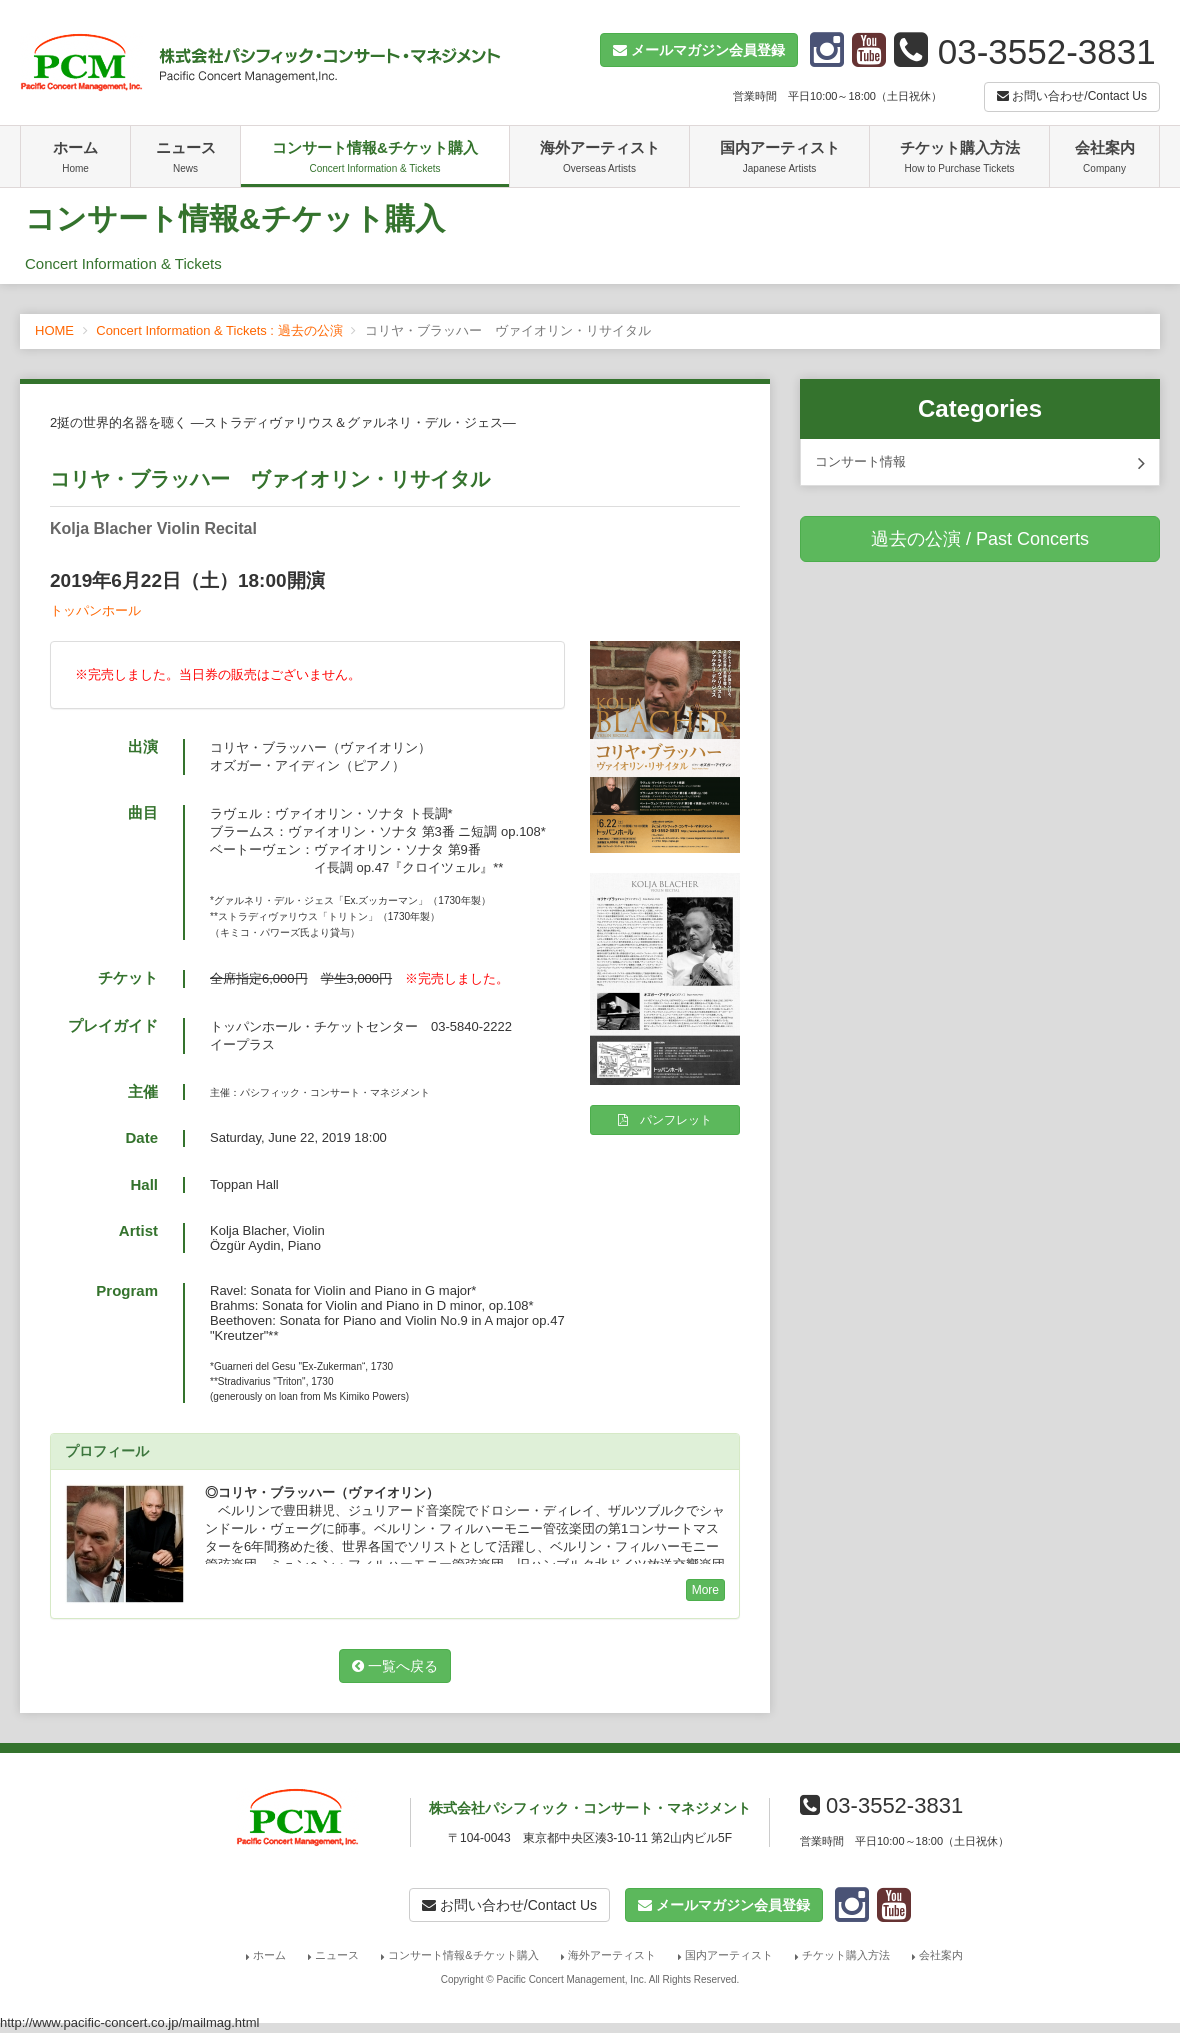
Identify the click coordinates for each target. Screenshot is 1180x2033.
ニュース (185, 159)
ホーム (75, 159)
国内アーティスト (779, 159)
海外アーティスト (599, 159)
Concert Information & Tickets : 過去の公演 (219, 330)
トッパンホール (95, 610)
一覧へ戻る (395, 1666)
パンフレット (665, 1120)
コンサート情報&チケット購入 (375, 159)
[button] (699, 50)
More (705, 1590)
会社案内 (1104, 159)
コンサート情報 (980, 463)
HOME (54, 330)
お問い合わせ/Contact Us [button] (1072, 96)
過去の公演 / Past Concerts (980, 539)
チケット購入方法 (959, 159)
